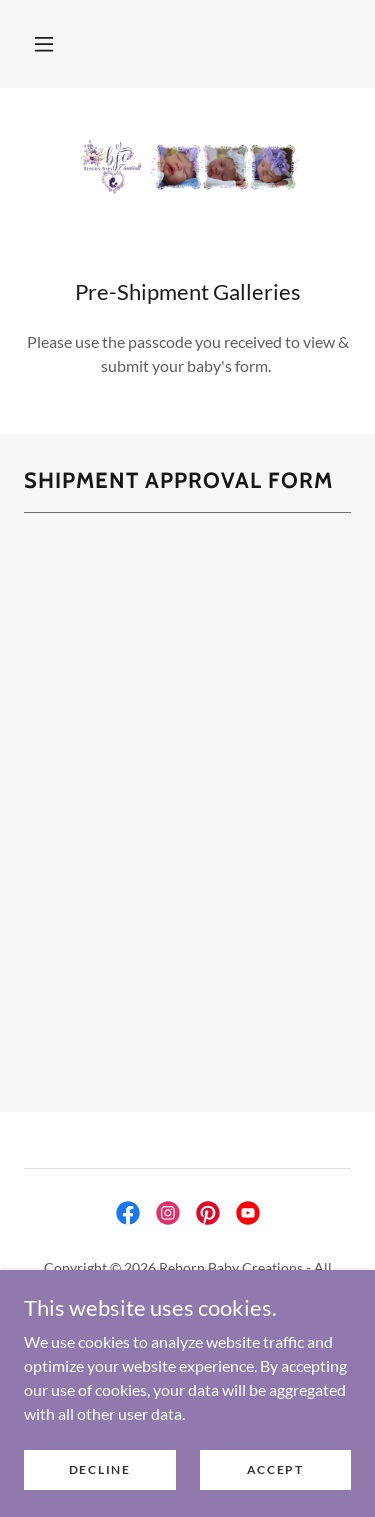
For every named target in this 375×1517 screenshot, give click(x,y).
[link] (188, 167)
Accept (275, 1469)
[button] (44, 44)
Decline (100, 1469)
